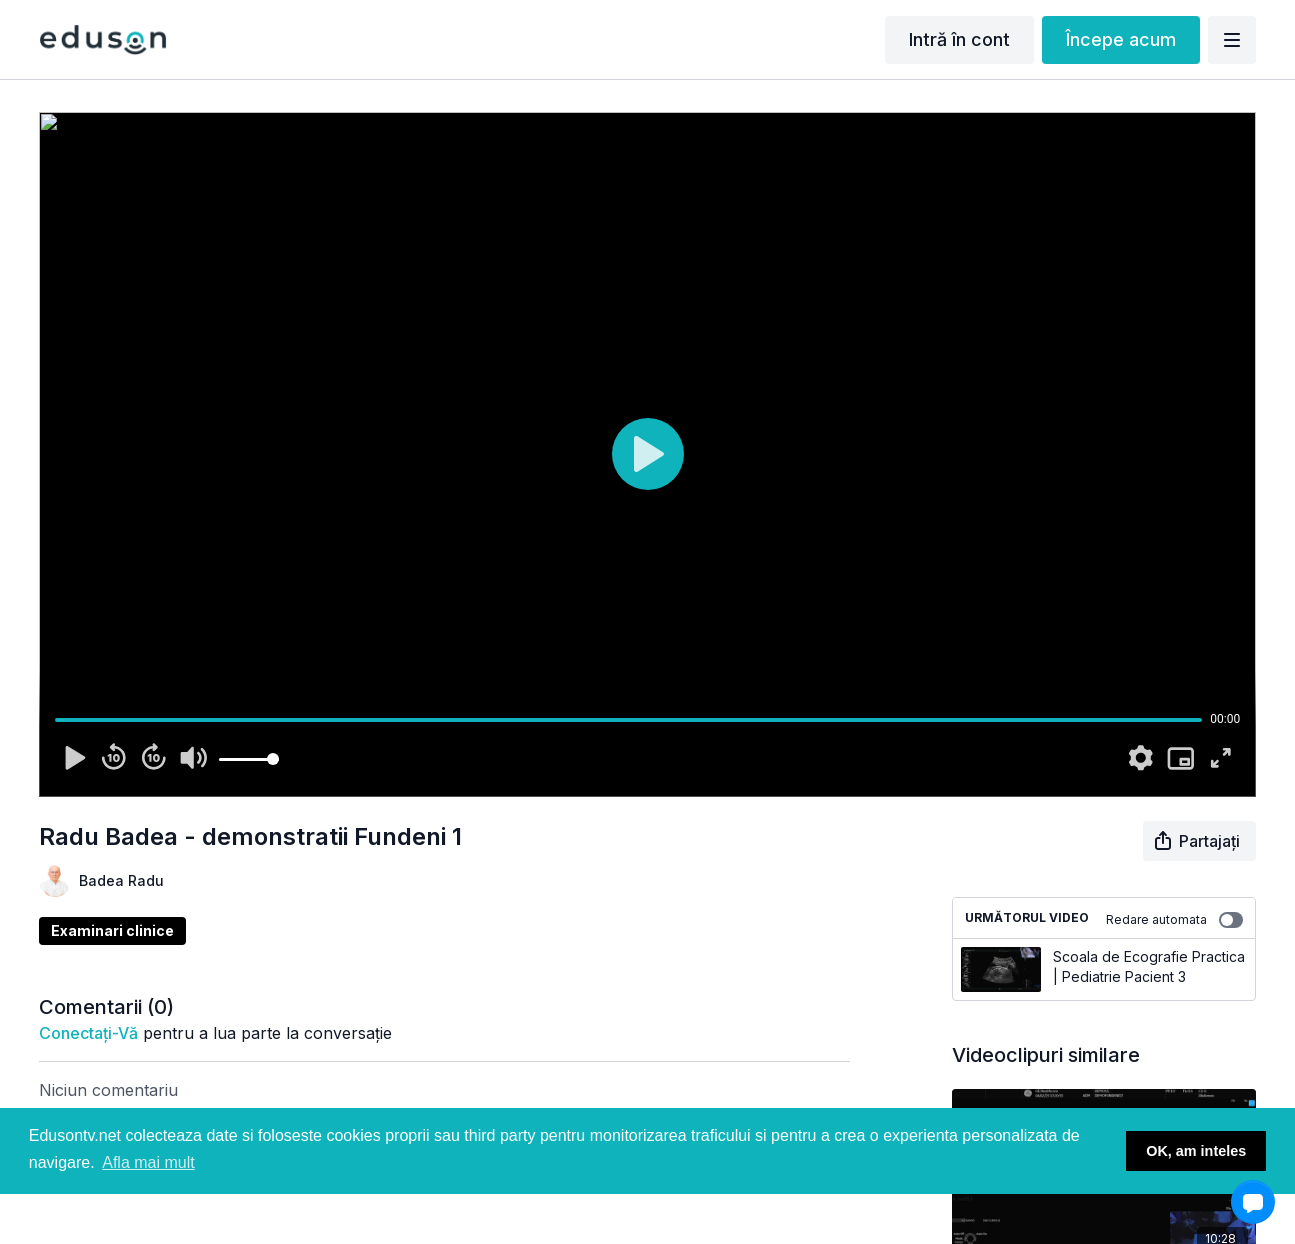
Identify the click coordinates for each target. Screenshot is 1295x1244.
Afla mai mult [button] (148, 1162)
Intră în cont (959, 39)
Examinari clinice (112, 930)
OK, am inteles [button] (1196, 1151)
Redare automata (1174, 920)
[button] (1253, 1202)
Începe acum (1121, 39)
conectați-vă (88, 1033)
